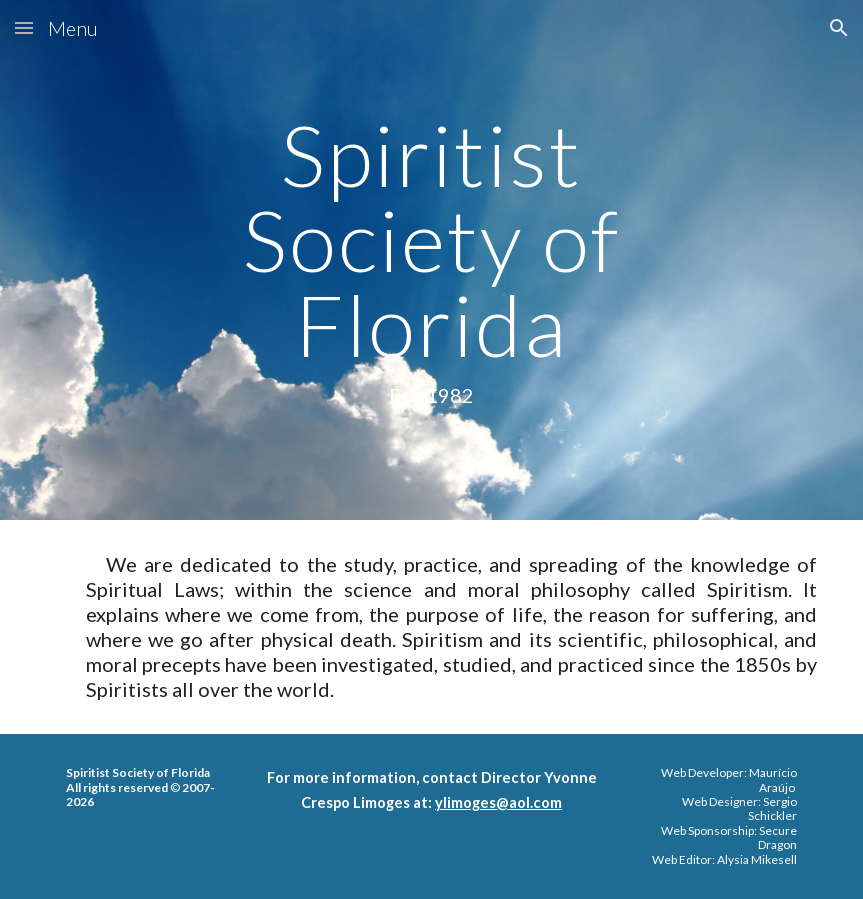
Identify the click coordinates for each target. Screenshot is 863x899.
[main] (431, 260)
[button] (24, 27)
